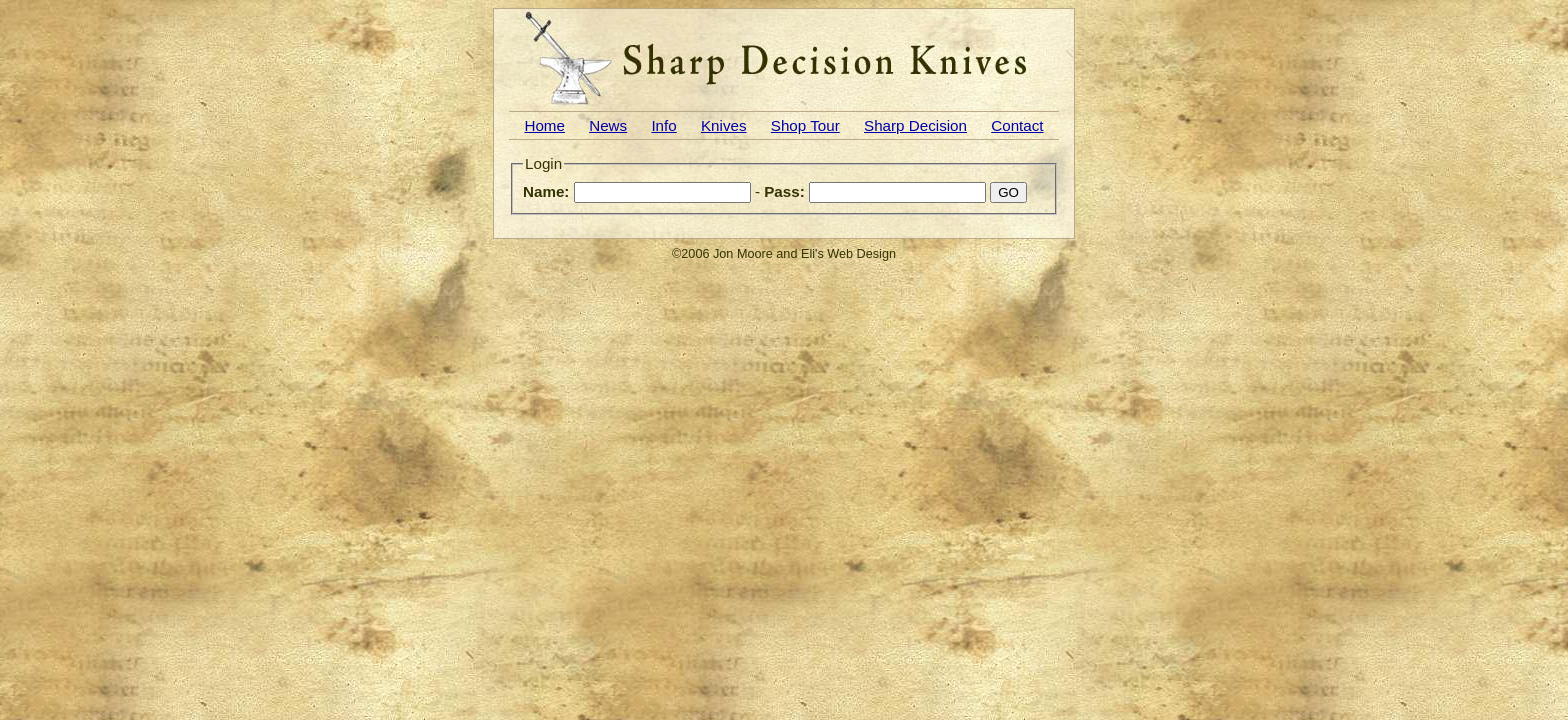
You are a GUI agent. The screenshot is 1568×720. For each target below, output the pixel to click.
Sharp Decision (915, 125)
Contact (1017, 125)
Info (663, 125)
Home (544, 125)
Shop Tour (805, 125)
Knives (724, 125)
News (608, 125)
